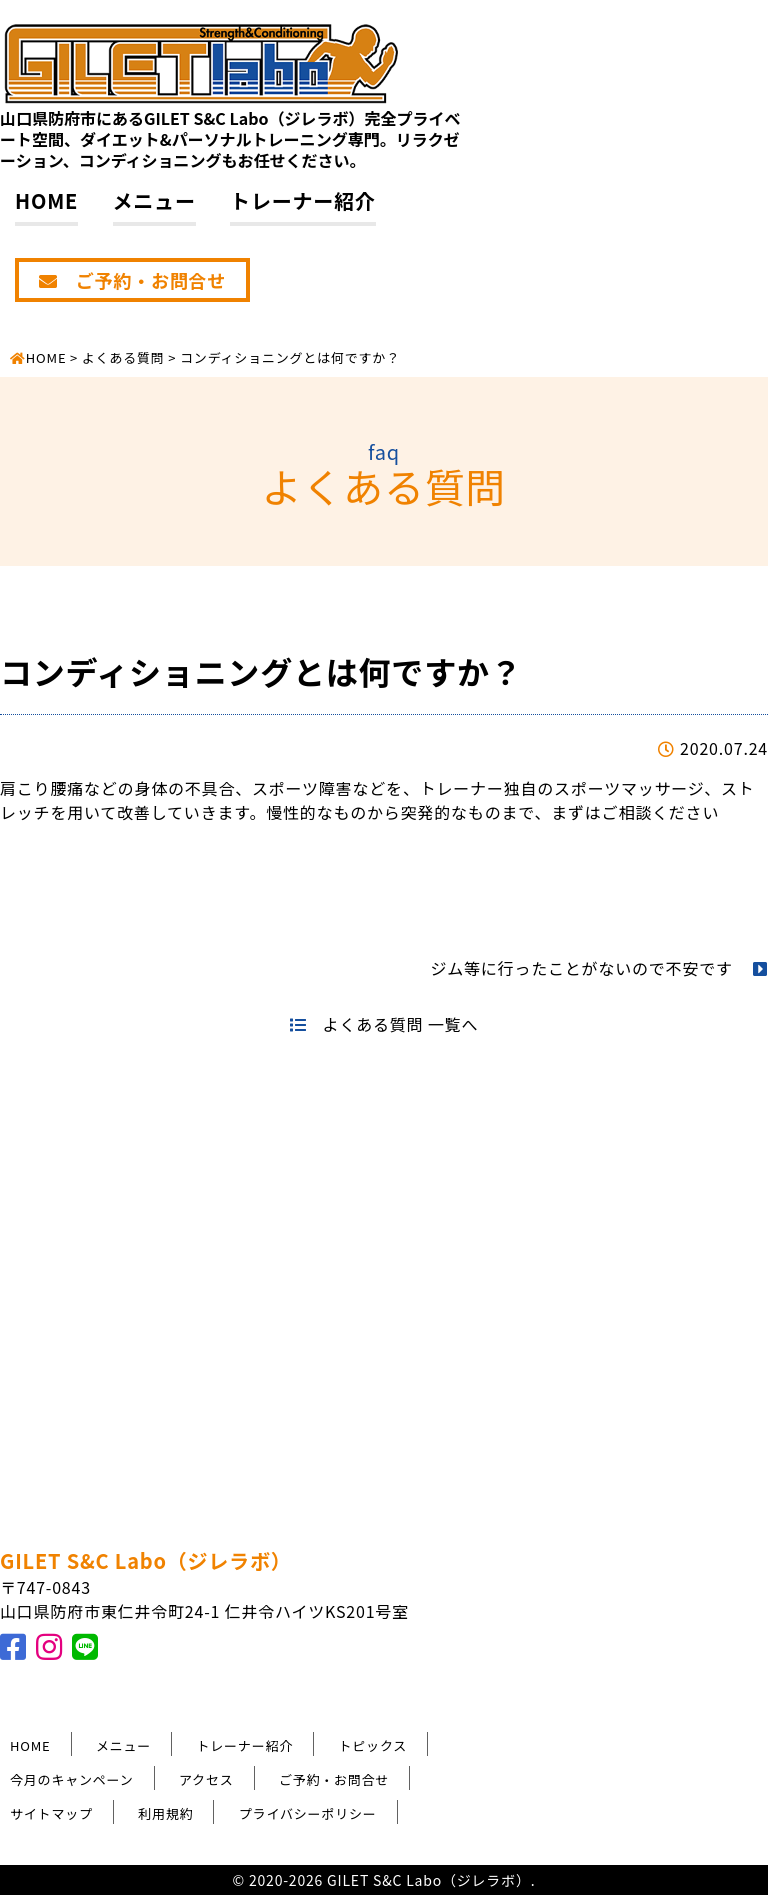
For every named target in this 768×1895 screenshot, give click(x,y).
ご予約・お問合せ (132, 280)
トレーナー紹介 (303, 200)
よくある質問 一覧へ (384, 1024)
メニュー (154, 200)
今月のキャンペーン (72, 1779)
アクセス (206, 1779)
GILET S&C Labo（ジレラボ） (146, 1560)
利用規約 (165, 1813)
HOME (46, 200)
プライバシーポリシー (308, 1813)
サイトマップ (51, 1813)
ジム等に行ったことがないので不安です (599, 968)
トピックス (373, 1745)
